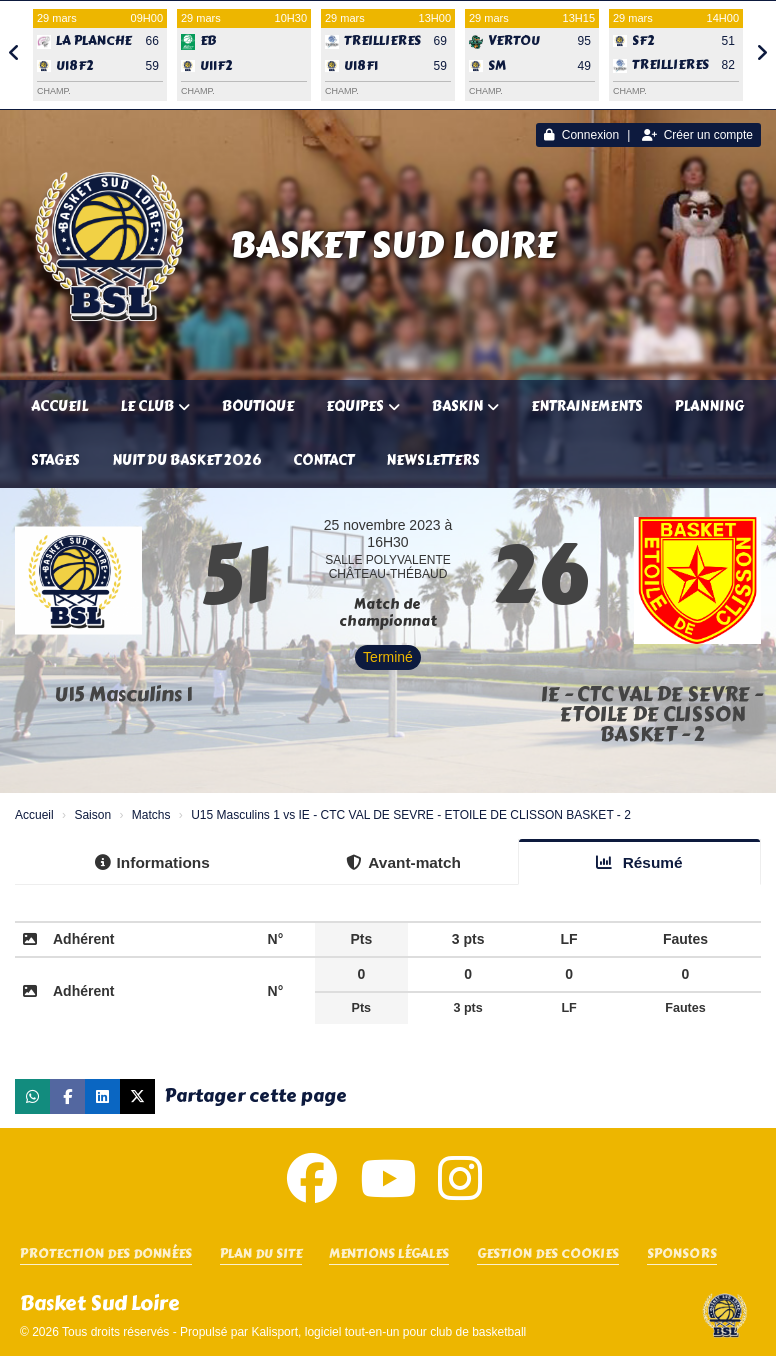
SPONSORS (682, 1254)
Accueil (59, 406)
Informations (152, 862)
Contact (323, 460)
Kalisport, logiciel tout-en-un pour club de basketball (388, 1332)
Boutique (258, 406)
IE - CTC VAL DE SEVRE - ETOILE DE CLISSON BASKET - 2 (652, 714)
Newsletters (433, 460)
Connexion (581, 135)
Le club (155, 406)
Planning (709, 406)
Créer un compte (697, 135)
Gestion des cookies (548, 1254)
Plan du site (261, 1254)
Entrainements (587, 406)
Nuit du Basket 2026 (186, 460)
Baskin (465, 406)
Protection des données (106, 1254)
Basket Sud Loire (393, 245)
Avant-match (403, 862)
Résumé (639, 862)
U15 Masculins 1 (123, 694)
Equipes (363, 406)
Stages (55, 460)
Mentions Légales (389, 1254)
